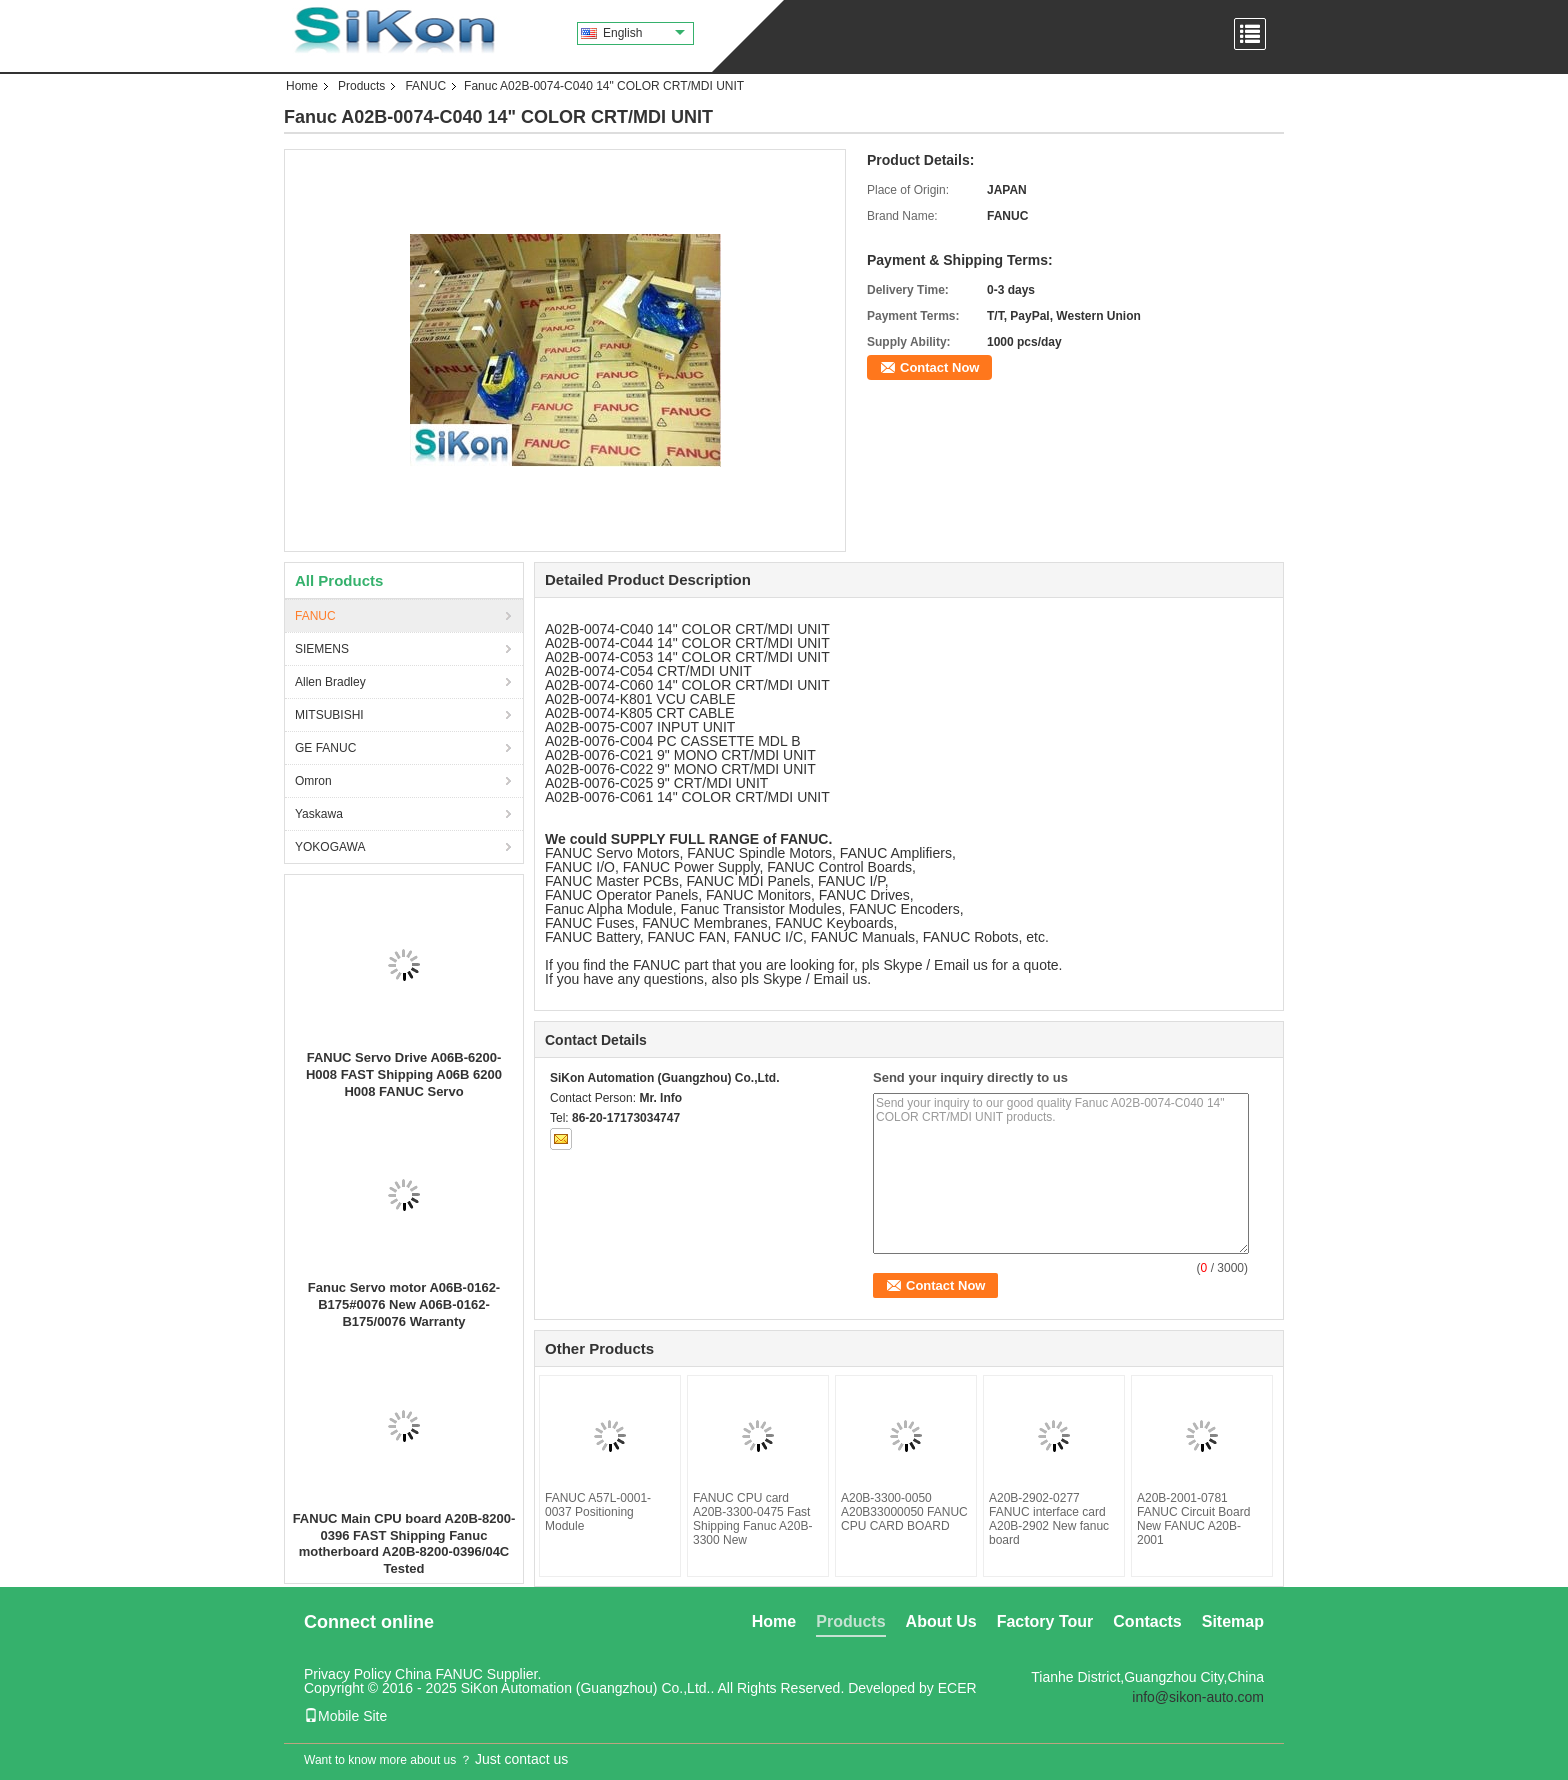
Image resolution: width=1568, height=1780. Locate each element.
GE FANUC (325, 748)
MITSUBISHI (329, 715)
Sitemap (1233, 1621)
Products (361, 86)
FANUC (425, 86)
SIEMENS (322, 649)
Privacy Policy (347, 1674)
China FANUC (439, 1674)
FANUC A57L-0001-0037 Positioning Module (598, 1512)
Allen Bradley (330, 682)
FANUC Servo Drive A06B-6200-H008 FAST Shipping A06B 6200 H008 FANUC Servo (404, 1074)
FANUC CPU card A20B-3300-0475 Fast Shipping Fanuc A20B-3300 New (752, 1519)
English (644, 33)
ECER (957, 1688)
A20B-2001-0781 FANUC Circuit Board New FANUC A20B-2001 (1193, 1519)
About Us (941, 1621)
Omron (313, 781)
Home (302, 86)
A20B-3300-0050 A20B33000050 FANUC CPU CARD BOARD (904, 1512)
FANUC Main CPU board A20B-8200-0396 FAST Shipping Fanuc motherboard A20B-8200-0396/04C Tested (404, 1543)
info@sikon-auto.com (1198, 1697)
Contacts (1147, 1621)
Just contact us (521, 1759)
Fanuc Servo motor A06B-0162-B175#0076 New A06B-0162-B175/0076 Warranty (404, 1304)
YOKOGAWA (330, 847)
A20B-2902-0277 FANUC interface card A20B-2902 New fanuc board (1049, 1519)
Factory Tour (1045, 1621)
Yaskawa (319, 814)
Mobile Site (345, 1716)
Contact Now (939, 367)
